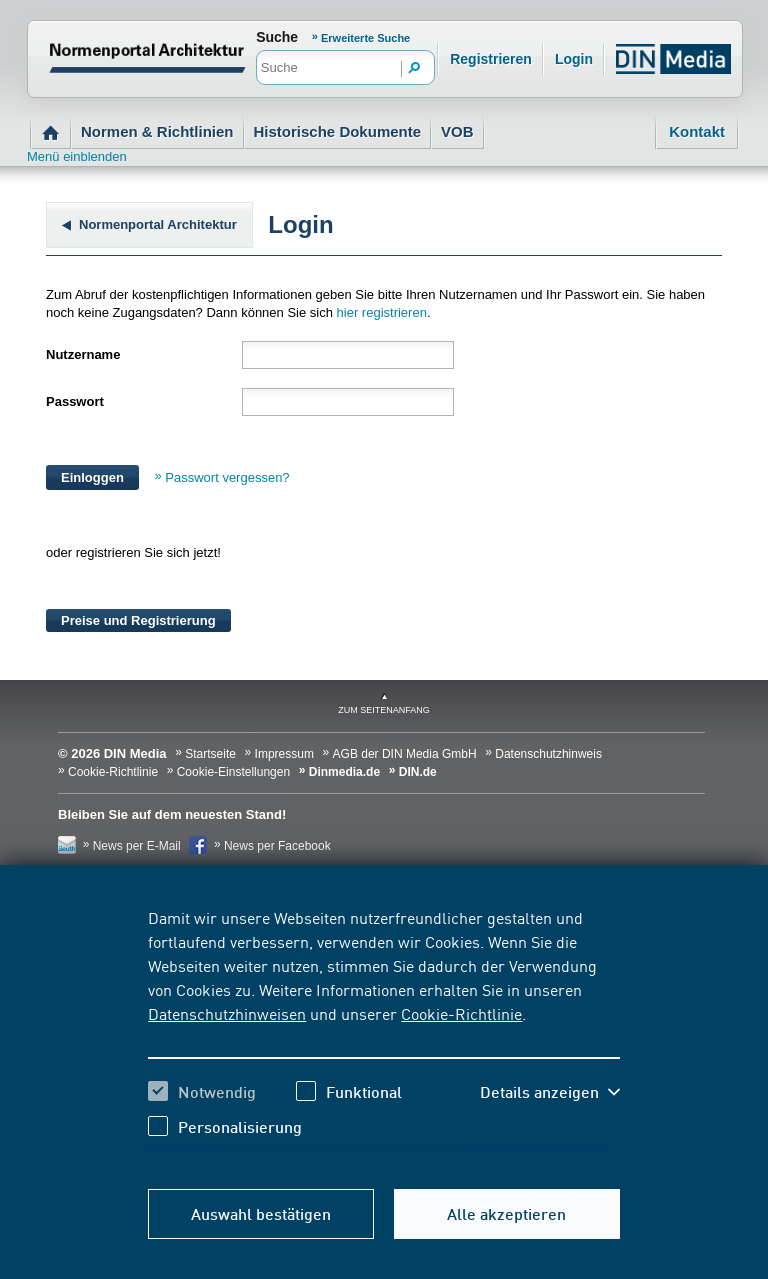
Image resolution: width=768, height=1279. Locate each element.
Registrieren (491, 59)
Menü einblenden (77, 156)
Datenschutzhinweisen (227, 1013)
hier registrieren (382, 312)
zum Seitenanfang (384, 710)
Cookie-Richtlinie (461, 1013)
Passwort (75, 401)
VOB (457, 131)
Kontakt (697, 131)
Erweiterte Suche (365, 38)
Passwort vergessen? (227, 477)
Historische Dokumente (338, 131)
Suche (277, 37)
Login (574, 59)
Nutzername (83, 354)
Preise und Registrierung (138, 620)
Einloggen (92, 477)
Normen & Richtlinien (157, 131)
